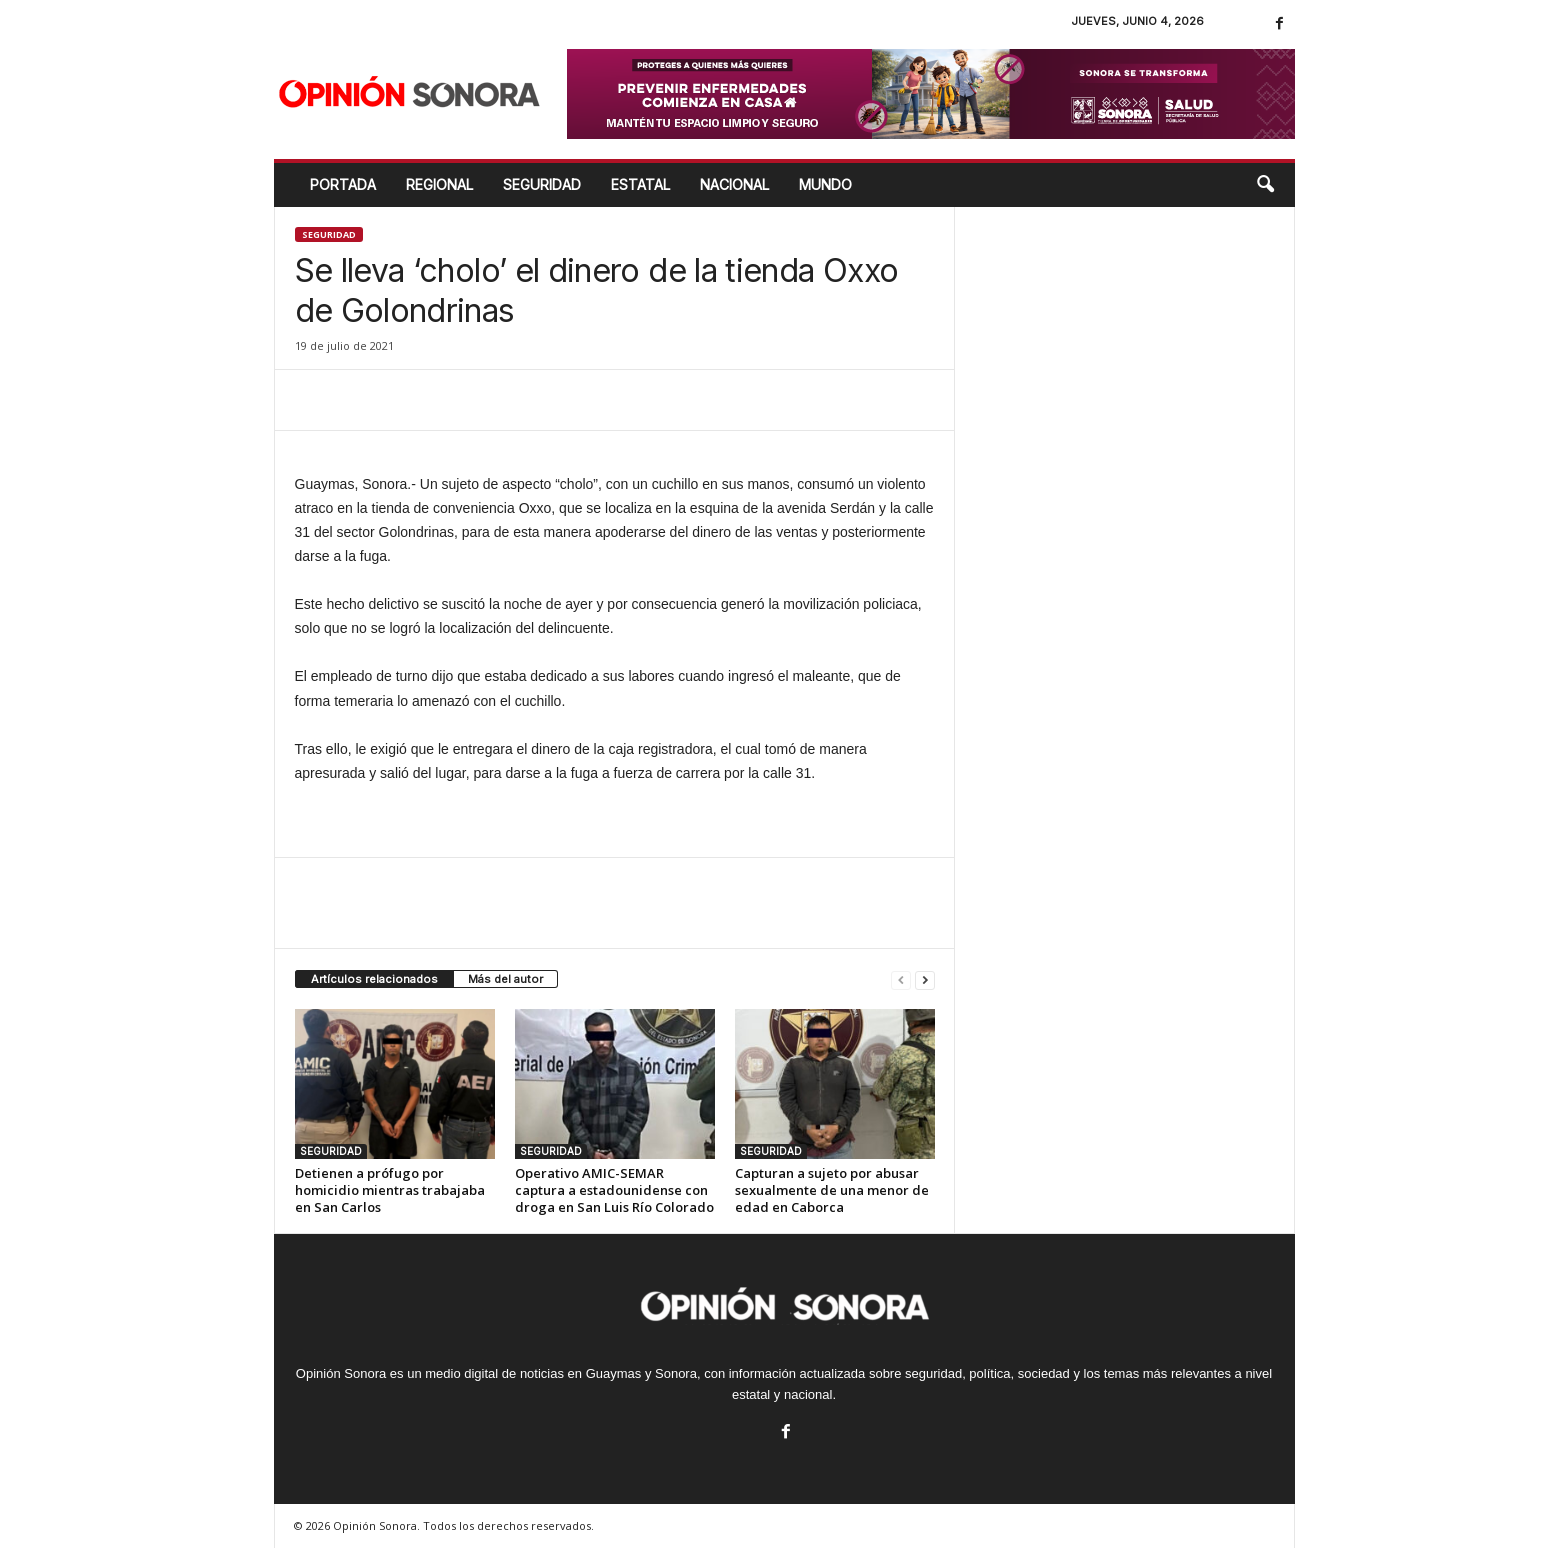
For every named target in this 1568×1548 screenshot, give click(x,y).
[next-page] (925, 979)
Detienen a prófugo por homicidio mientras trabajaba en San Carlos (390, 1190)
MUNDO (825, 184)
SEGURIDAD (542, 184)
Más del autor (505, 979)
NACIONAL (734, 184)
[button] (1265, 185)
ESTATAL (640, 184)
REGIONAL (439, 184)
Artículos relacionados (374, 979)
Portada (343, 184)
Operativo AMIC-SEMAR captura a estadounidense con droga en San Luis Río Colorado (614, 1190)
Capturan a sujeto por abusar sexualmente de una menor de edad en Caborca (832, 1190)
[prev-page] (901, 979)
